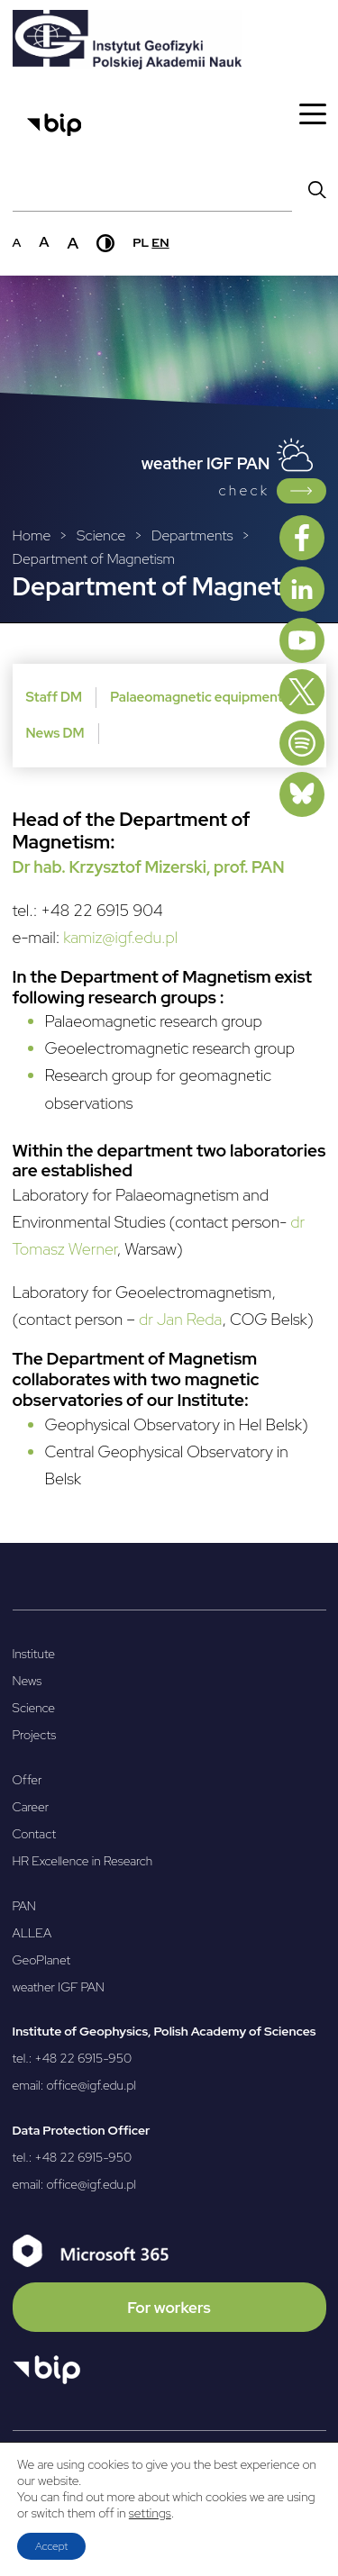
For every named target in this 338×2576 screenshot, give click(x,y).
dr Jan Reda (181, 1319)
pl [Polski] (140, 242)
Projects (35, 1735)
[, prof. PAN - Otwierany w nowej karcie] (245, 867)
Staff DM (54, 697)
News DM (55, 733)
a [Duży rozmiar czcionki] (73, 242)
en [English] (160, 242)
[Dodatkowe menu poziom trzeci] (169, 715)
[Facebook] (301, 537)
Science (34, 1708)
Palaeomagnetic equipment (196, 697)
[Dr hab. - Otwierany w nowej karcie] (41, 867)
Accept (51, 2546)
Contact (35, 1834)
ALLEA (32, 1933)
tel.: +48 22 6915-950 (72, 2058)
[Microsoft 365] (169, 2283)
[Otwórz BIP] (46, 2369)
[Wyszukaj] (317, 188)
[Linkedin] (301, 589)
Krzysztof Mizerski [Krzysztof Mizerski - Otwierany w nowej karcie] (137, 867)
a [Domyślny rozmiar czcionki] (17, 242)
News (27, 1681)
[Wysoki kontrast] (105, 243)
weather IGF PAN (59, 1987)
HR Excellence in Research (83, 1861)
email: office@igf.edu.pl (75, 2085)
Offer (27, 1780)
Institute (34, 1654)
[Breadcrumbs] (169, 548)
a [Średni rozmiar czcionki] (44, 241)
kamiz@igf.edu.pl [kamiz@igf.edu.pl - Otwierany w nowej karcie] (120, 937)
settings (150, 2513)
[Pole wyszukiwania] (152, 189)
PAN (24, 1906)
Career (31, 1807)
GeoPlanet (42, 1960)
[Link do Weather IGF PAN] (301, 490)
